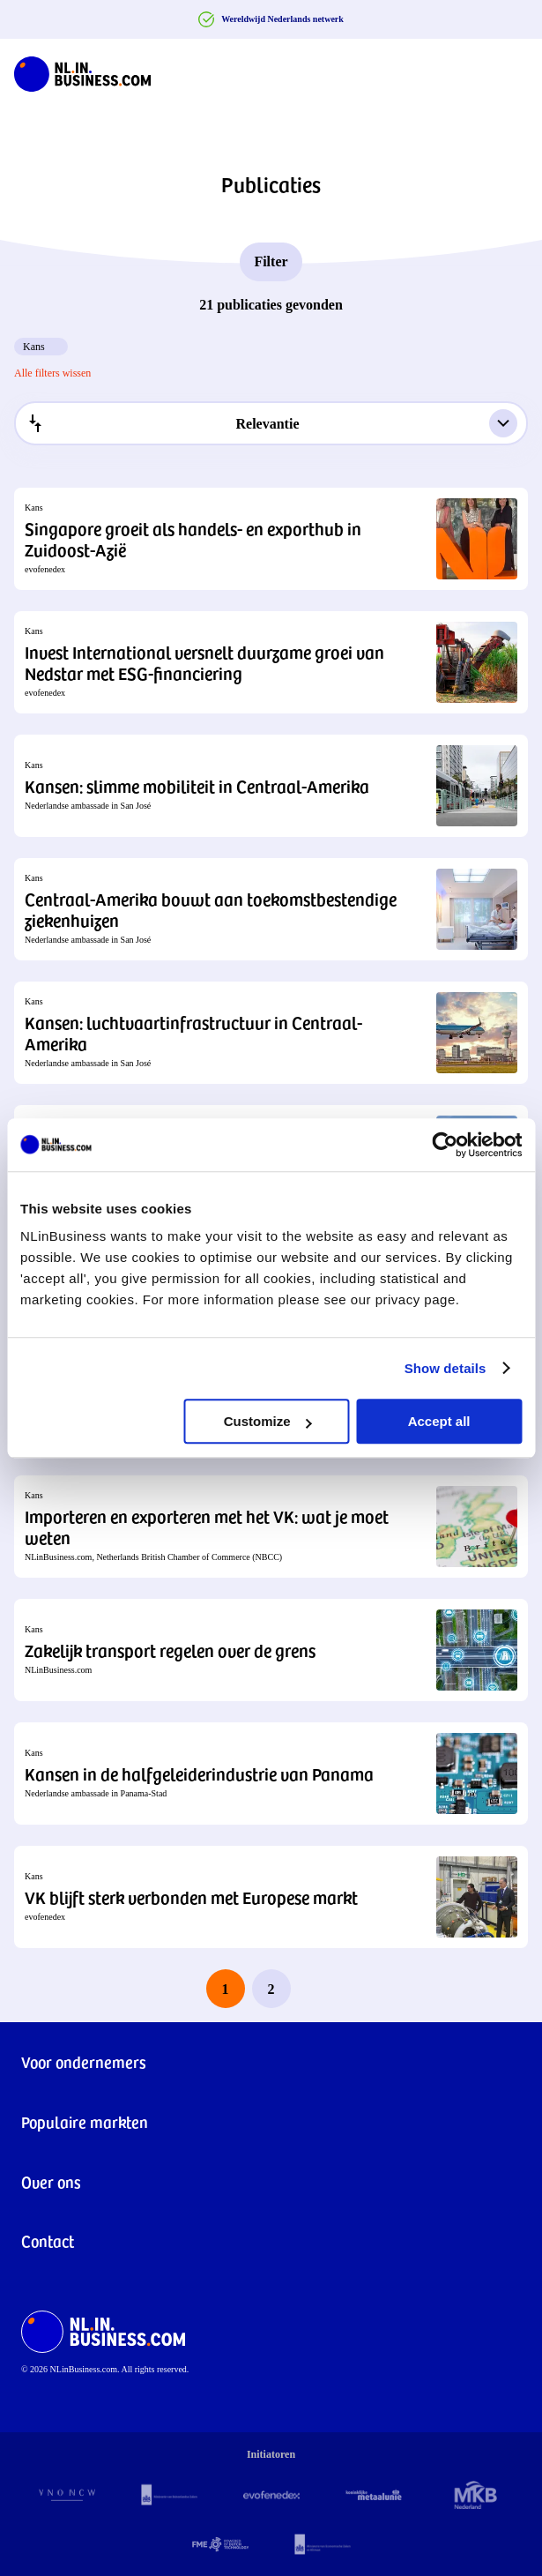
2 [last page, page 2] (271, 1989)
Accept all (439, 1421)
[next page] (317, 1988)
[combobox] (271, 423)
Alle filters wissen (52, 373)
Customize (268, 1421)
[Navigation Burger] (514, 70)
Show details (445, 1368)
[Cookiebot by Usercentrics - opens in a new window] (445, 1144)
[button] (271, 539)
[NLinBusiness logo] (82, 70)
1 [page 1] (225, 1989)
